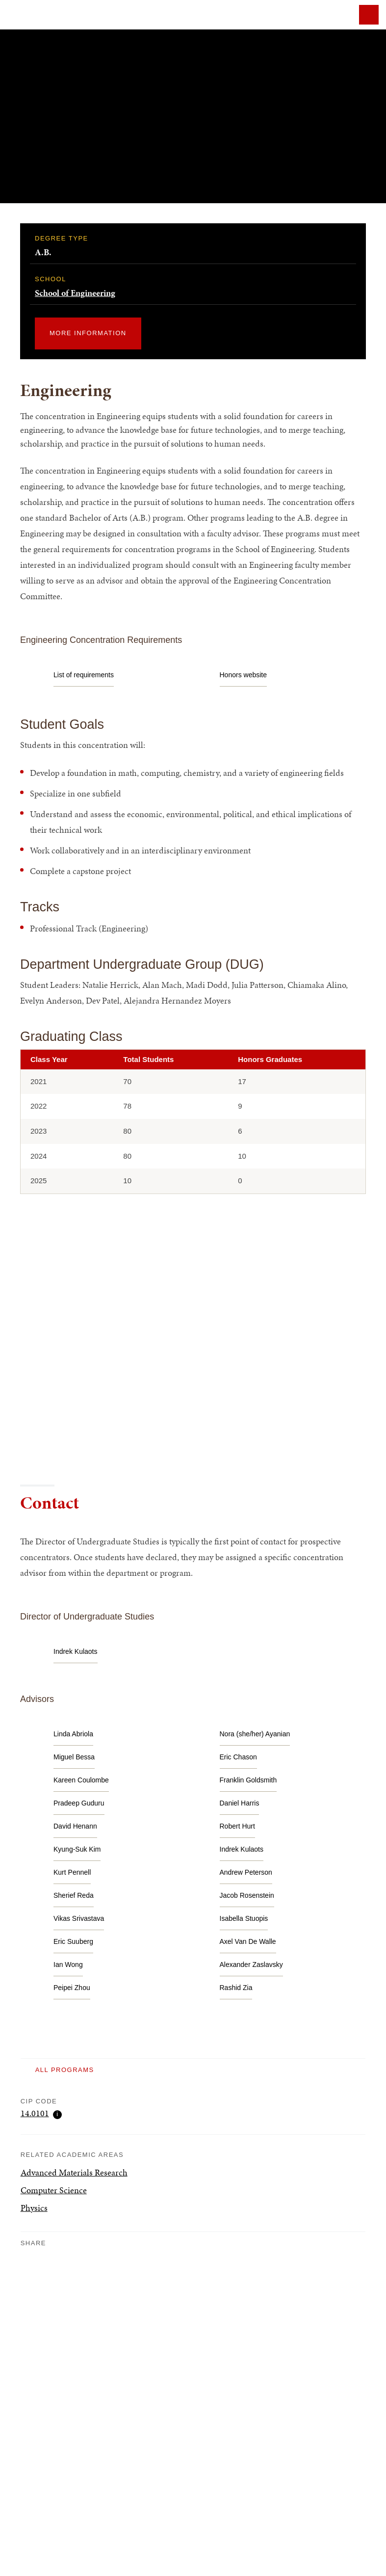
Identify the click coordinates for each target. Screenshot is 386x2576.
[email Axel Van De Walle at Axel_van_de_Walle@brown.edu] (248, 1941)
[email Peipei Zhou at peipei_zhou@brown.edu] (71, 1987)
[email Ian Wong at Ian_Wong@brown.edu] (68, 1964)
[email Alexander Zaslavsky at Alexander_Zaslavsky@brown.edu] (251, 1964)
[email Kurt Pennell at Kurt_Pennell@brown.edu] (72, 1872)
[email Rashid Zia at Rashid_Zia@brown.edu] (236, 1987)
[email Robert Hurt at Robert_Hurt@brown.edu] (237, 1826)
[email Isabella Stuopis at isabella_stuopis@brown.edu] (244, 1918)
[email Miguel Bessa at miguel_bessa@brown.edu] (74, 1757)
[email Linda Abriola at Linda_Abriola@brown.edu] (73, 1734)
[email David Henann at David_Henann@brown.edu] (75, 1826)
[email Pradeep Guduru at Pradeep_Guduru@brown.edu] (78, 1803)
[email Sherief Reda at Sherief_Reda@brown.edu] (73, 1895)
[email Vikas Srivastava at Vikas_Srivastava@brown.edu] (78, 1918)
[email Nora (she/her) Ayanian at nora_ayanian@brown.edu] (255, 1734)
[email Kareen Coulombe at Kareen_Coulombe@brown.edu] (81, 1780)
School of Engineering (75, 293)
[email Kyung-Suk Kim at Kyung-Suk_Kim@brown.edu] (77, 1849)
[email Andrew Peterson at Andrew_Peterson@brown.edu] (246, 1872)
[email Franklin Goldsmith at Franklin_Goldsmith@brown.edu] (248, 1780)
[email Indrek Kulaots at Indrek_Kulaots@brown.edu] (75, 1651)
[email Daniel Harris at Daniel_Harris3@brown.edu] (239, 1803)
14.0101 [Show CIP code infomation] (41, 2113)
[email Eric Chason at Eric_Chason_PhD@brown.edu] (238, 1757)
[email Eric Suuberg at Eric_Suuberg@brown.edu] (73, 1941)
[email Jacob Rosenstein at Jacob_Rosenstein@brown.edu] (247, 1895)
